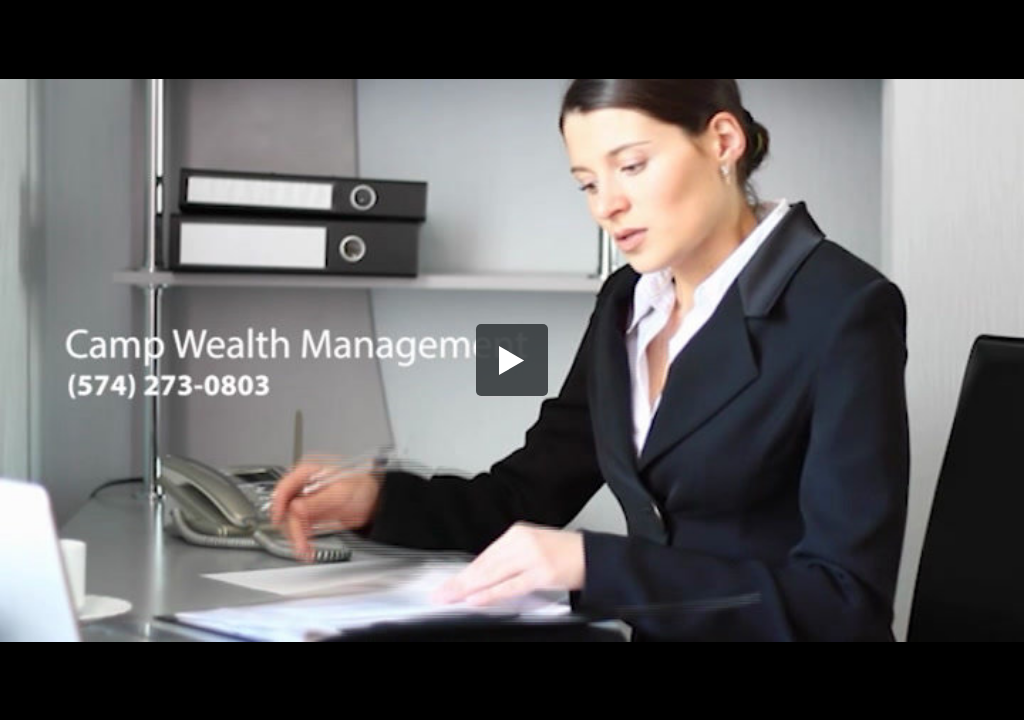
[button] (512, 360)
